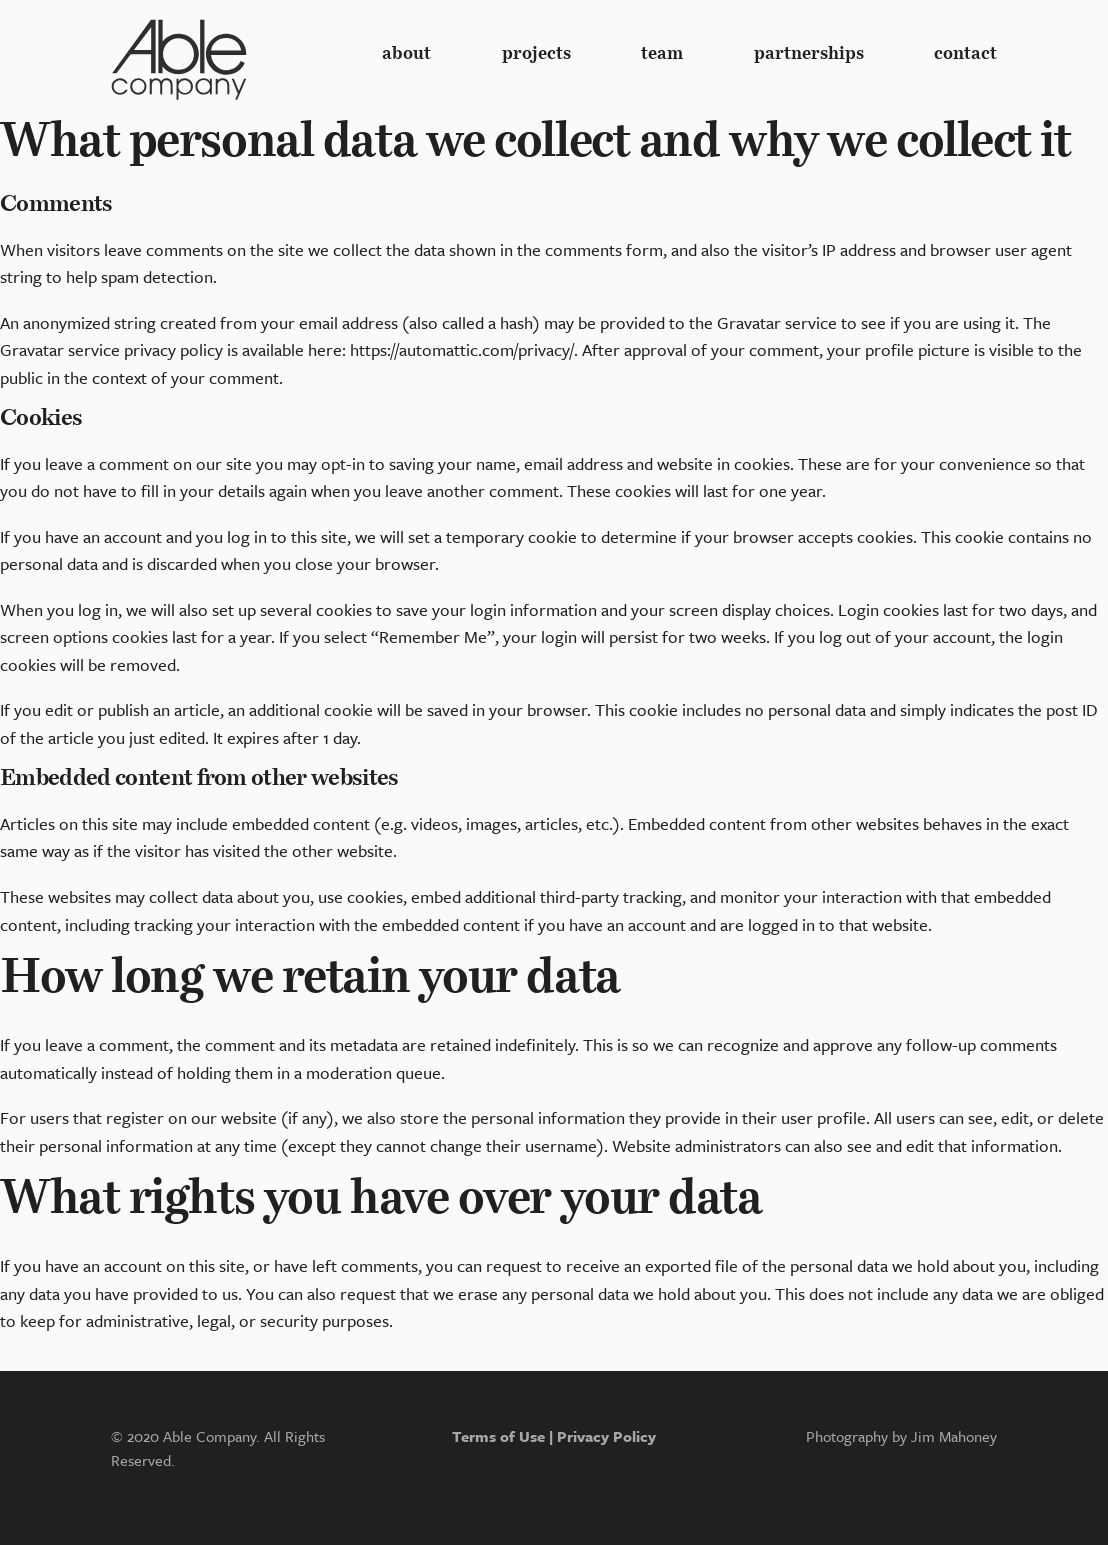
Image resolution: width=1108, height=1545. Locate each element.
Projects (536, 54)
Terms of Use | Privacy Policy (554, 1436)
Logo (179, 60)
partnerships (809, 54)
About (406, 54)
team (662, 54)
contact (965, 54)
